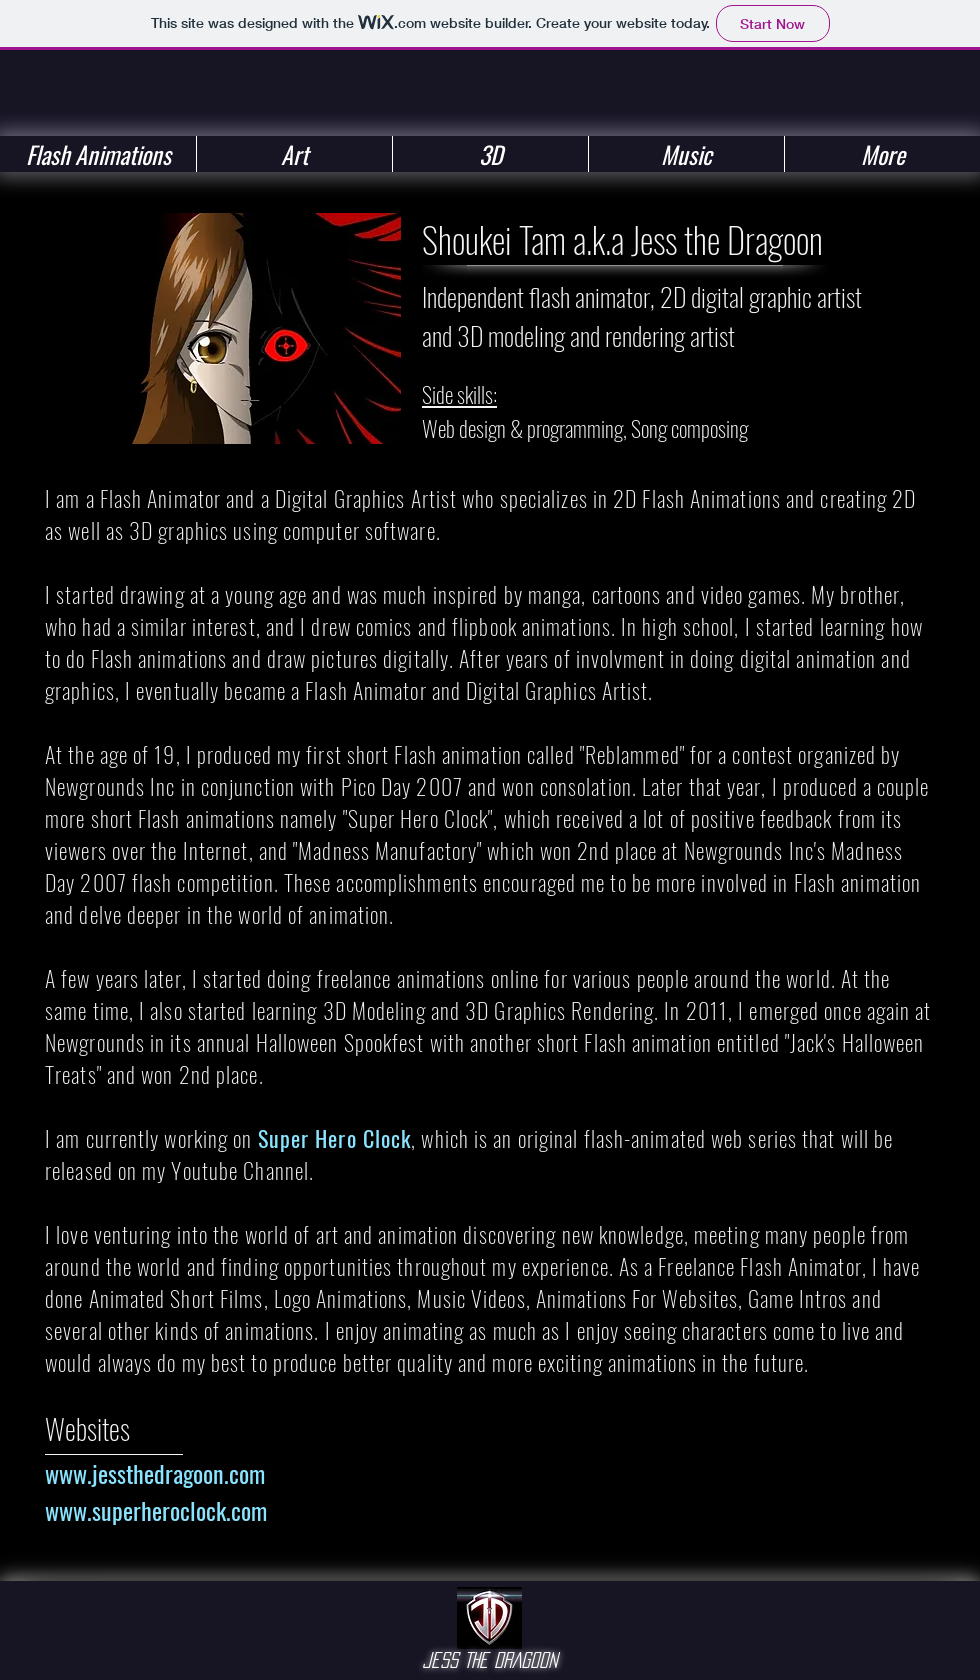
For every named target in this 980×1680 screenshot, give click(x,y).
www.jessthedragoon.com (155, 1473)
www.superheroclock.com (156, 1510)
